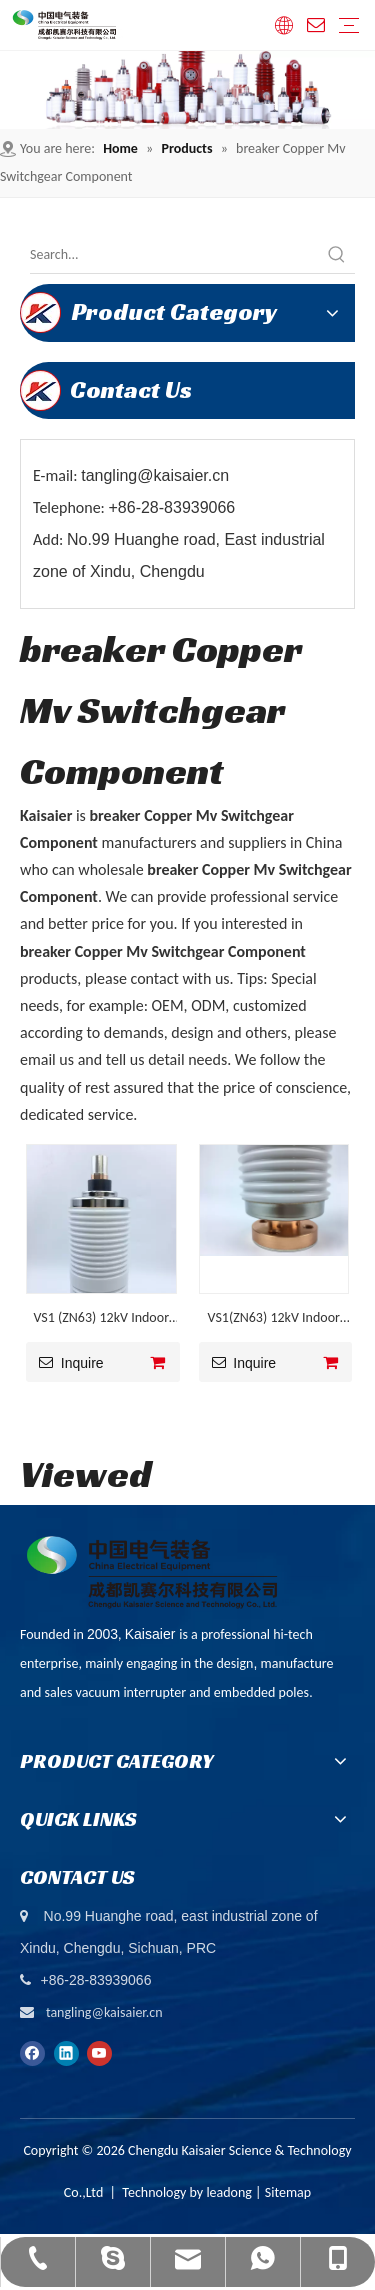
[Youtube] (99, 2053)
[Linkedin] (66, 2053)
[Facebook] (32, 2053)
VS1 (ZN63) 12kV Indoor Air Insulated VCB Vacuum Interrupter (101, 1320)
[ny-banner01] (187, 90)
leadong (229, 2192)
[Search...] (174, 255)
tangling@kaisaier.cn (104, 2012)
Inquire (65, 1362)
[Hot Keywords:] (337, 255)
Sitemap (288, 2192)
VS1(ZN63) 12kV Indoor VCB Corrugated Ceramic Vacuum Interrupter (273, 1320)
